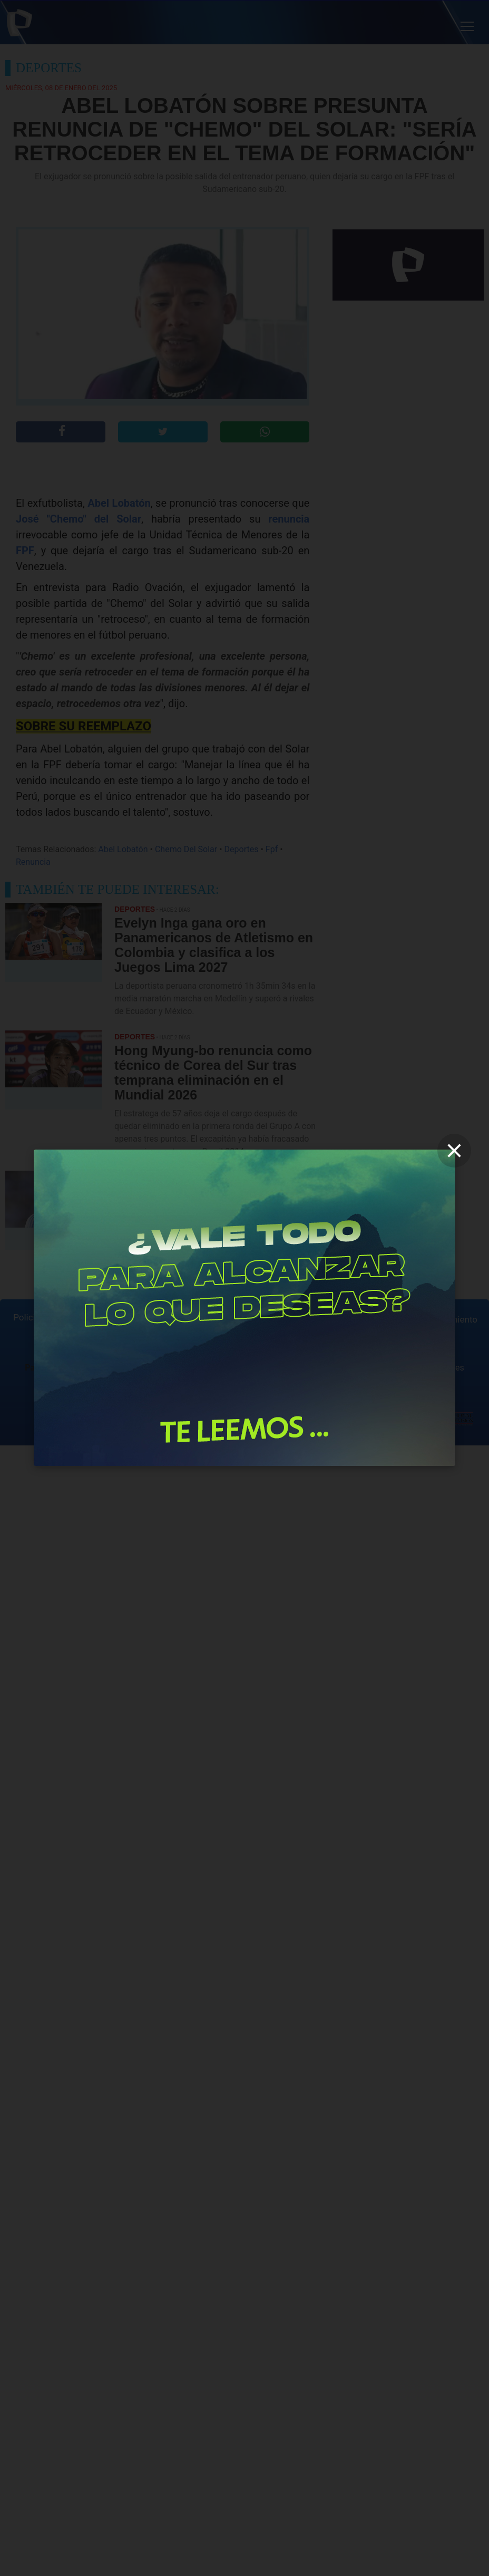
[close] (454, 1151)
